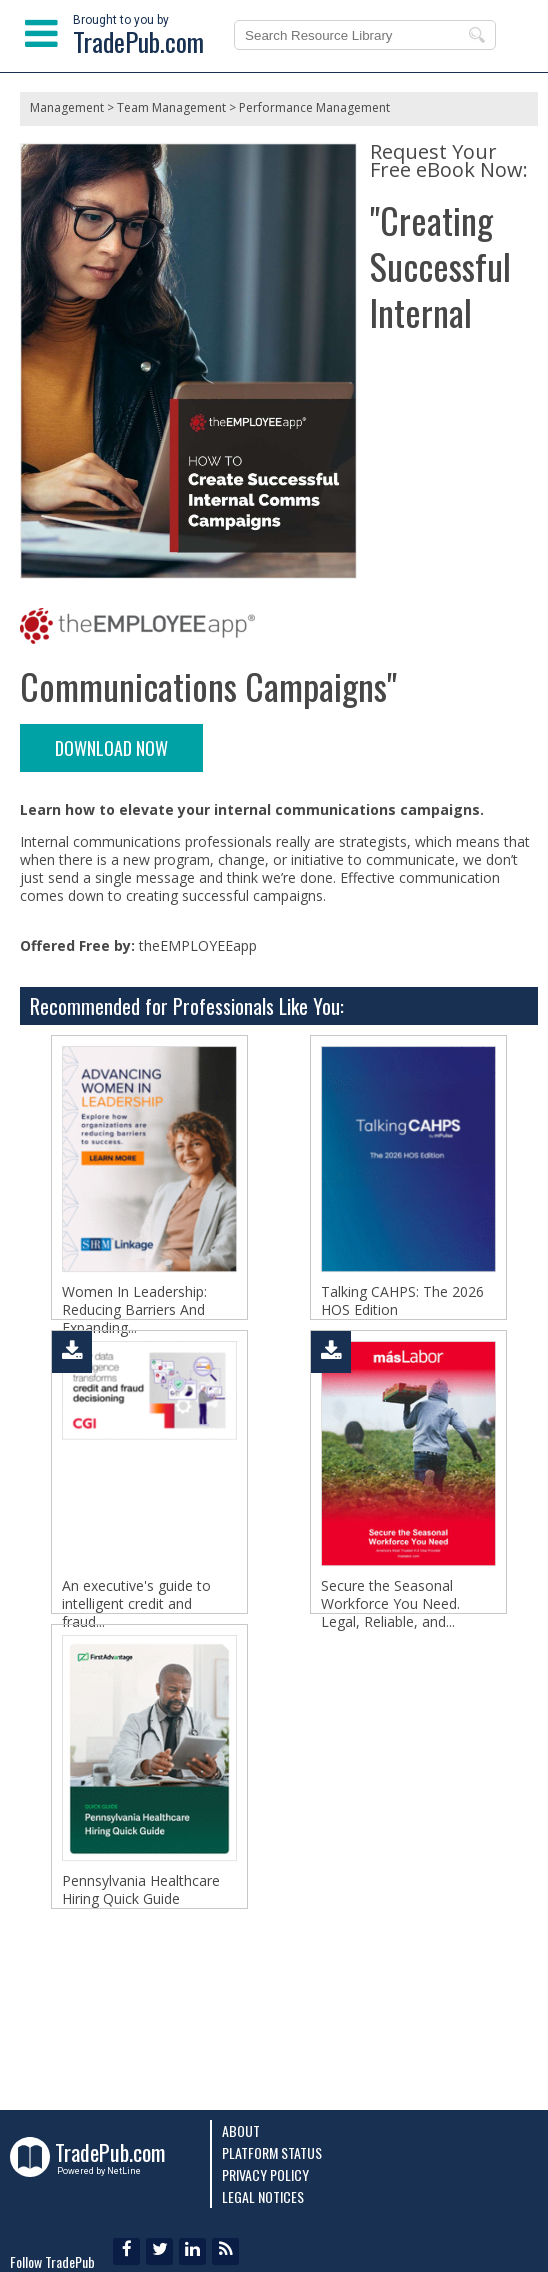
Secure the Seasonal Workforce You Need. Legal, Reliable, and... (390, 1634)
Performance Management (314, 107)
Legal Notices (263, 2196)
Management (67, 107)
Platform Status (272, 2152)
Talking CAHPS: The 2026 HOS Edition (402, 1301)
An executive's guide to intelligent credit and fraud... (136, 1634)
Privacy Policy (265, 2174)
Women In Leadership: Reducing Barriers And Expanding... (134, 1310)
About (241, 2130)
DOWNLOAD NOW (111, 748)
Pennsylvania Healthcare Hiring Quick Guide (141, 1949)
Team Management (171, 107)
